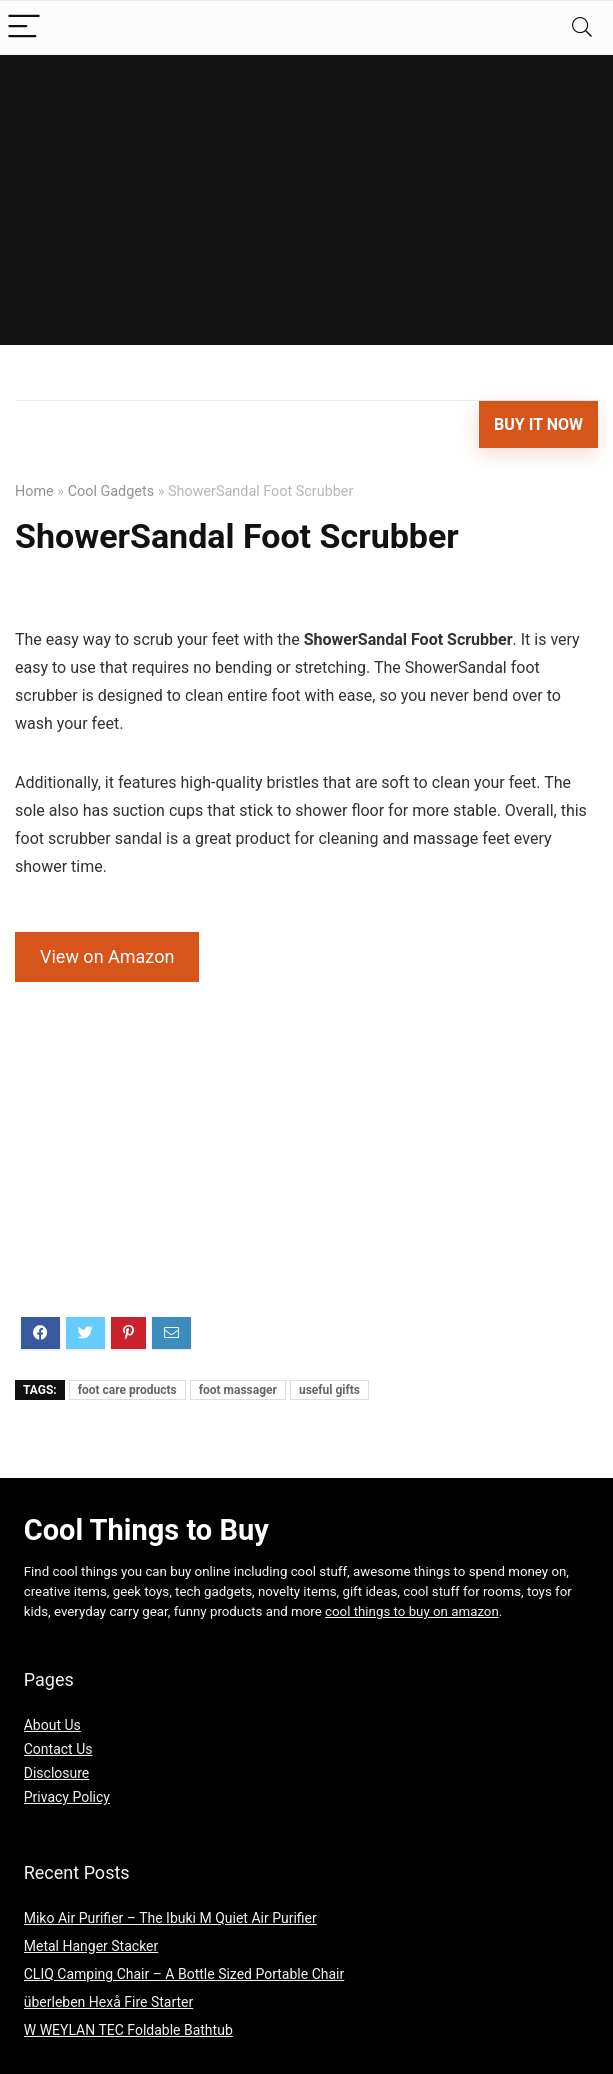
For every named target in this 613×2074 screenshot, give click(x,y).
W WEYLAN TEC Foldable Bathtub (128, 2030)
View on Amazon (107, 956)
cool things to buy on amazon (412, 1611)
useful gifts (329, 1390)
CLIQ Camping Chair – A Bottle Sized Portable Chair (184, 1974)
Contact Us (58, 1749)
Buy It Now (538, 424)
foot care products (127, 1390)
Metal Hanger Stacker (91, 1946)
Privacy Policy (67, 1797)
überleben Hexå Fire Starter (109, 2002)
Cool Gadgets (111, 491)
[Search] (582, 27)
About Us (52, 1725)
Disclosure (57, 1773)
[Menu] (24, 27)
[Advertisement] (306, 205)
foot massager (238, 1390)
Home (34, 491)
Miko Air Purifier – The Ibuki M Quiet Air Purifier (170, 1918)
